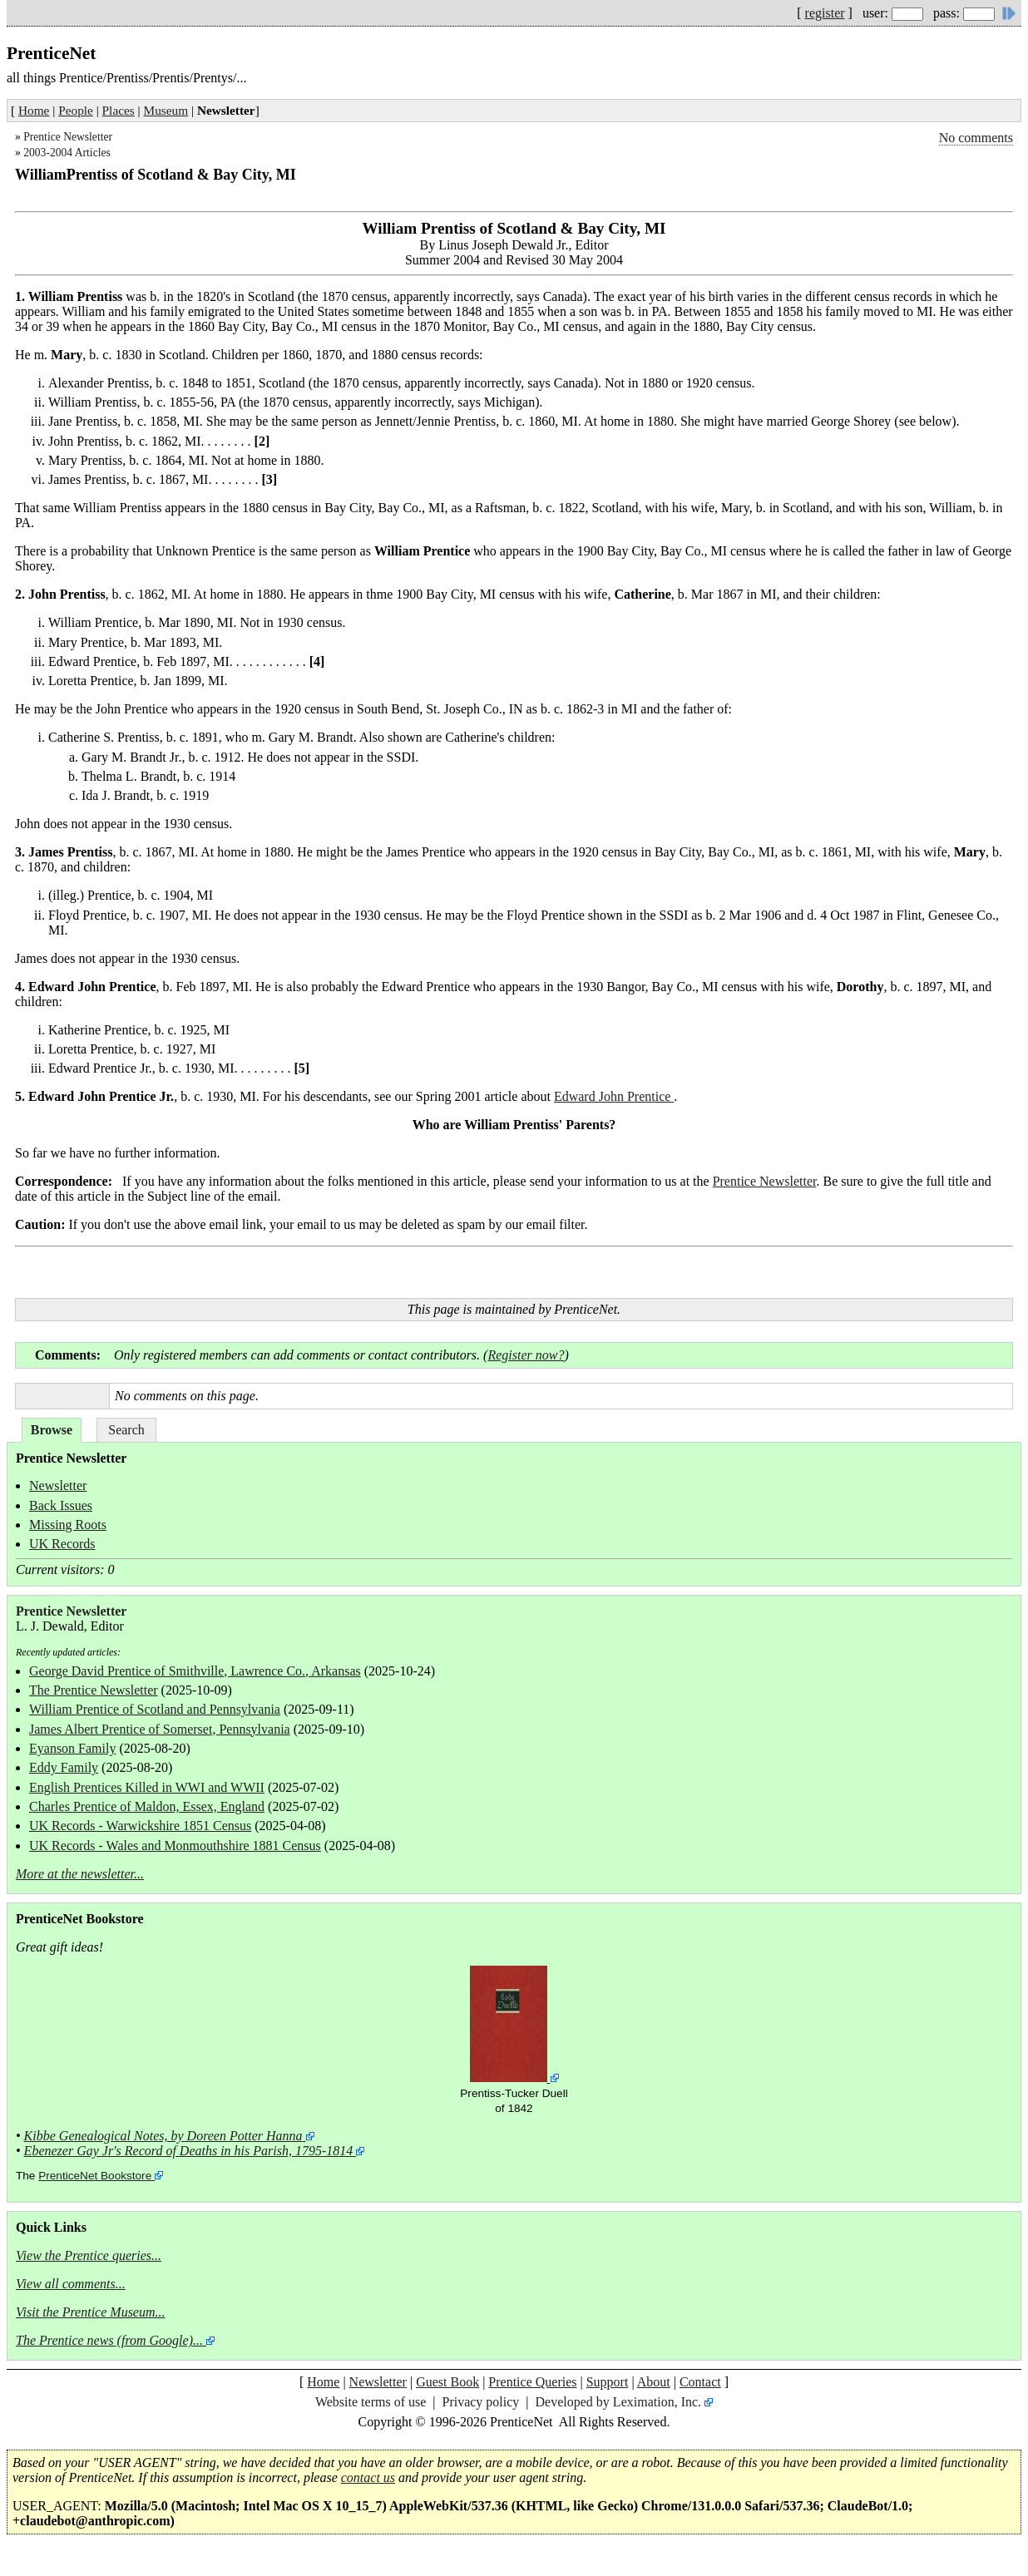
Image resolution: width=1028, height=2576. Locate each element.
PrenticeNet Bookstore (94, 2175)
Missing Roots (67, 1524)
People (75, 110)
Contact (700, 2382)
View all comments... (71, 2284)
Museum (166, 110)
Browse (51, 1430)
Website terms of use (370, 2402)
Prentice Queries (532, 2382)
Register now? (525, 1355)
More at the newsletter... (80, 1874)
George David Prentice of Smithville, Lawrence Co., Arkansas (195, 1671)
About (653, 2382)
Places (118, 110)
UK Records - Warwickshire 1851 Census (140, 1825)
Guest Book (447, 2382)
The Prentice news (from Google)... (109, 2340)
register (825, 13)
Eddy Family (63, 1767)
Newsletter (57, 1485)
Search (126, 1430)
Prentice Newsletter (67, 137)
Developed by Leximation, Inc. (619, 2402)
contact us (368, 2477)
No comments (976, 138)
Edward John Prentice (614, 1096)
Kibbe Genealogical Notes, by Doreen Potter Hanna (163, 2136)
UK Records (62, 1544)
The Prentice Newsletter (93, 1690)
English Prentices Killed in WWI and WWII (146, 1787)
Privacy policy (480, 2402)
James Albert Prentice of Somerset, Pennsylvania (159, 1729)
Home (33, 110)
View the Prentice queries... (88, 2255)
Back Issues (60, 1505)
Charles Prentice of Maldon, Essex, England (146, 1806)
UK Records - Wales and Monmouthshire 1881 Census (175, 1845)
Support (607, 2382)
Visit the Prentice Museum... (91, 2312)
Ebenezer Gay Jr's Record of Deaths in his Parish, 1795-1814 (188, 2151)
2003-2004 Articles (67, 152)
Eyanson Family (72, 1748)
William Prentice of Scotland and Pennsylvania (154, 1709)
